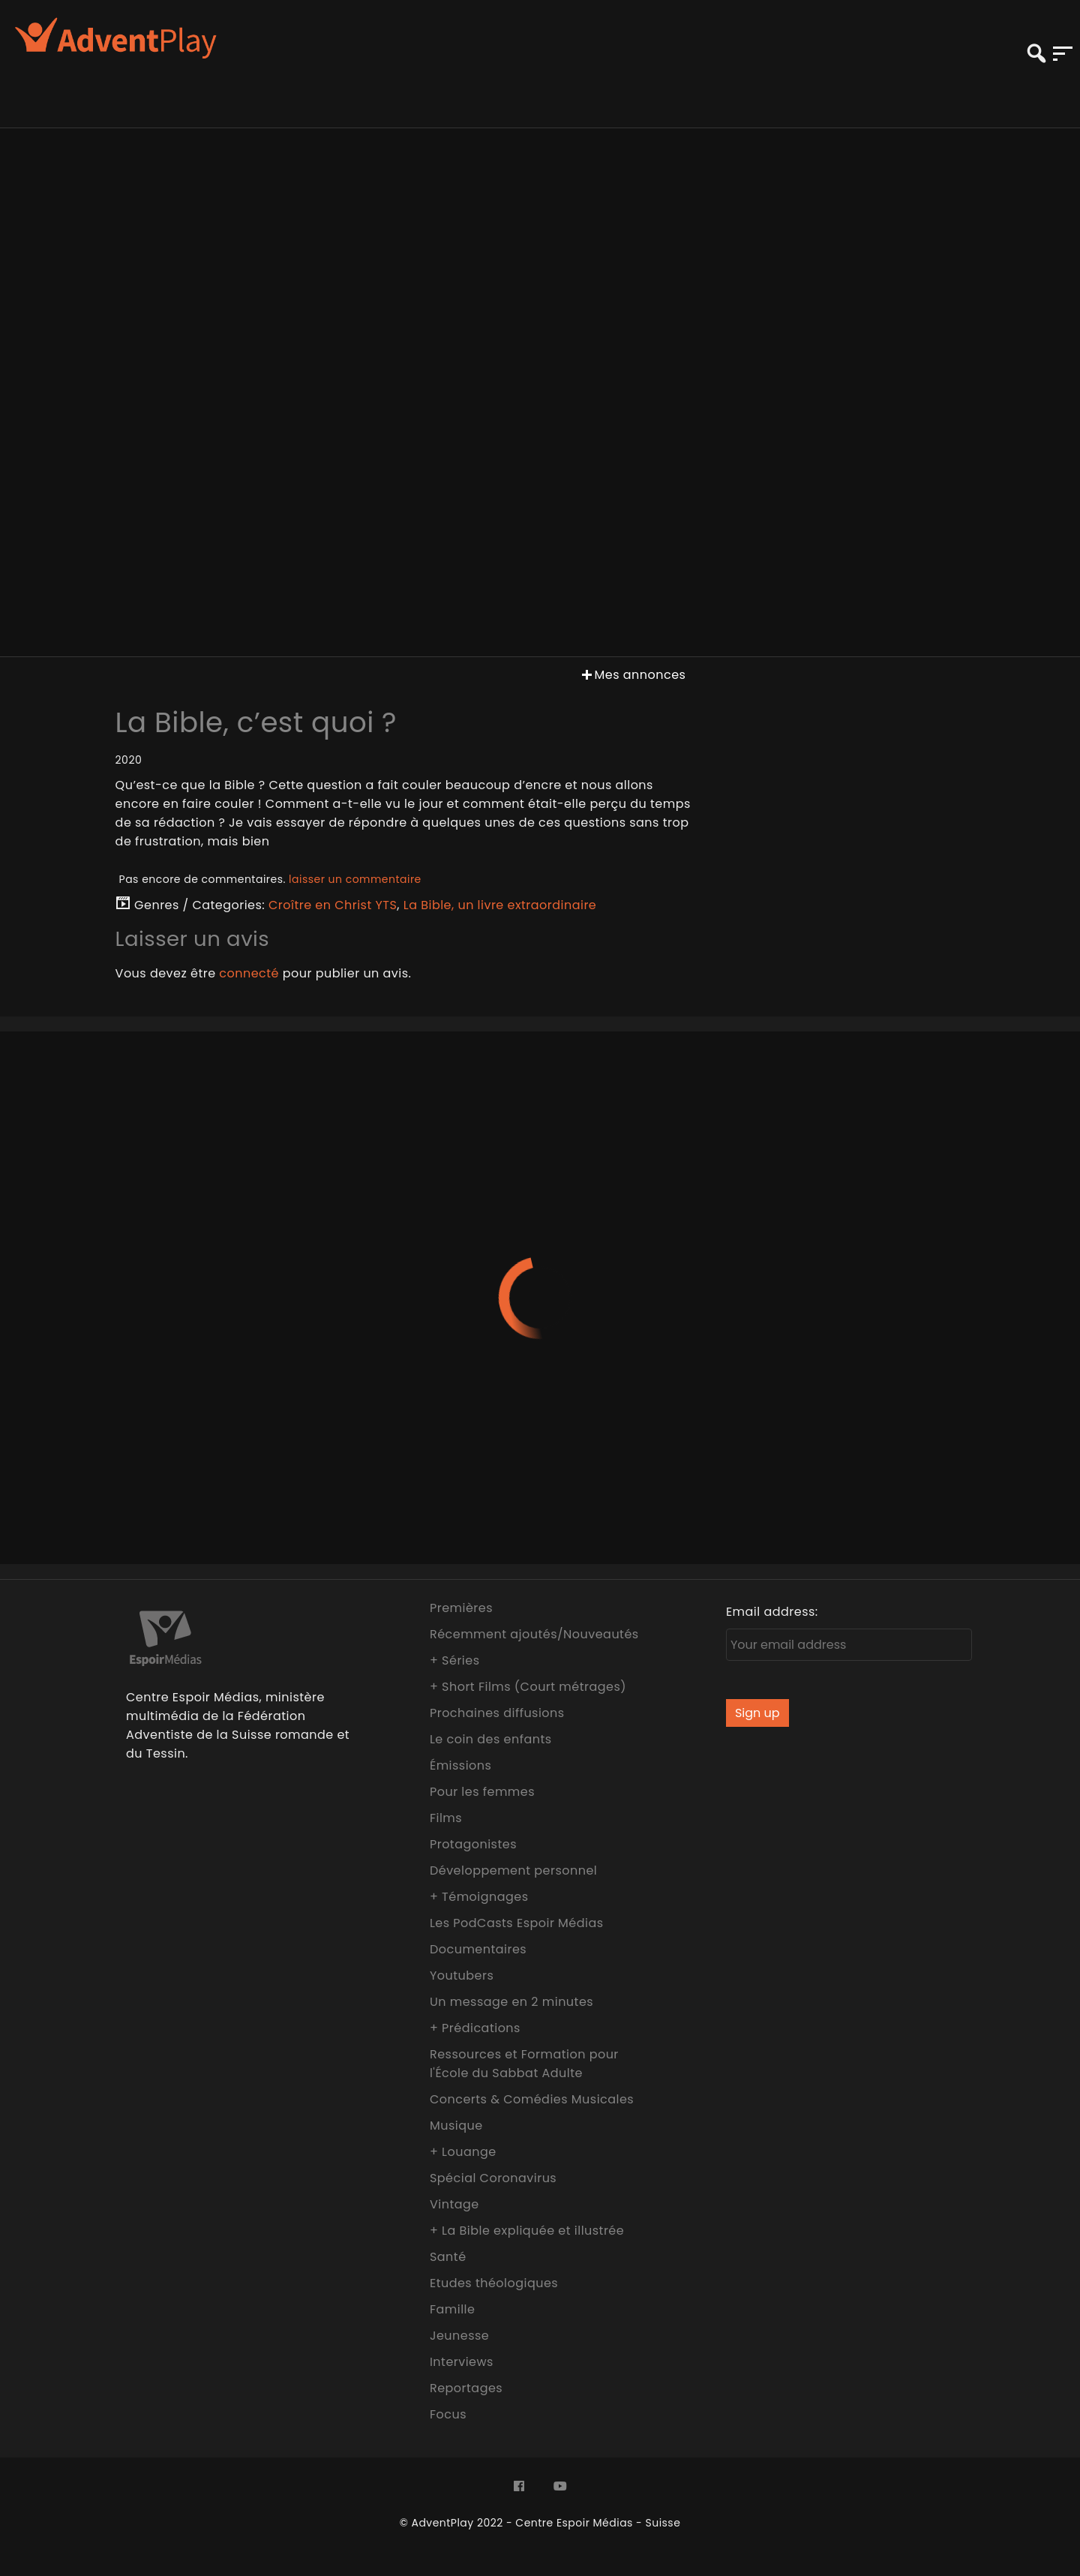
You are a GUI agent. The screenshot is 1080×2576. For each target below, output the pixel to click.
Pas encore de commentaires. (270, 879)
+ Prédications (475, 2028)
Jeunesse (459, 2335)
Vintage (454, 2204)
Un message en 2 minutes (511, 2001)
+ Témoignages (479, 1896)
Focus (448, 2414)
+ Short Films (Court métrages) (528, 1686)
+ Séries (455, 1660)
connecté (249, 973)
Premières (461, 1608)
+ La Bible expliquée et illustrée (527, 2230)
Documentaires (478, 1949)
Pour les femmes (482, 1791)
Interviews (462, 2361)
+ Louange (463, 2151)
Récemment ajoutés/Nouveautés (534, 1634)
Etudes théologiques (494, 2283)
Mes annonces (632, 674)
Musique (456, 2125)
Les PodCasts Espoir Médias (517, 1923)
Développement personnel (513, 1870)
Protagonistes (473, 1844)
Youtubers (462, 1975)
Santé (448, 2256)
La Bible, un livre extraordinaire (500, 905)
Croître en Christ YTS (332, 905)
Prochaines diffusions (497, 1713)
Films (446, 1818)
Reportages (466, 2388)
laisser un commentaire (355, 879)
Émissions (460, 1765)
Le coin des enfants (491, 1739)
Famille (452, 2309)
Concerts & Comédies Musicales (532, 2099)
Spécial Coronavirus (493, 2178)
